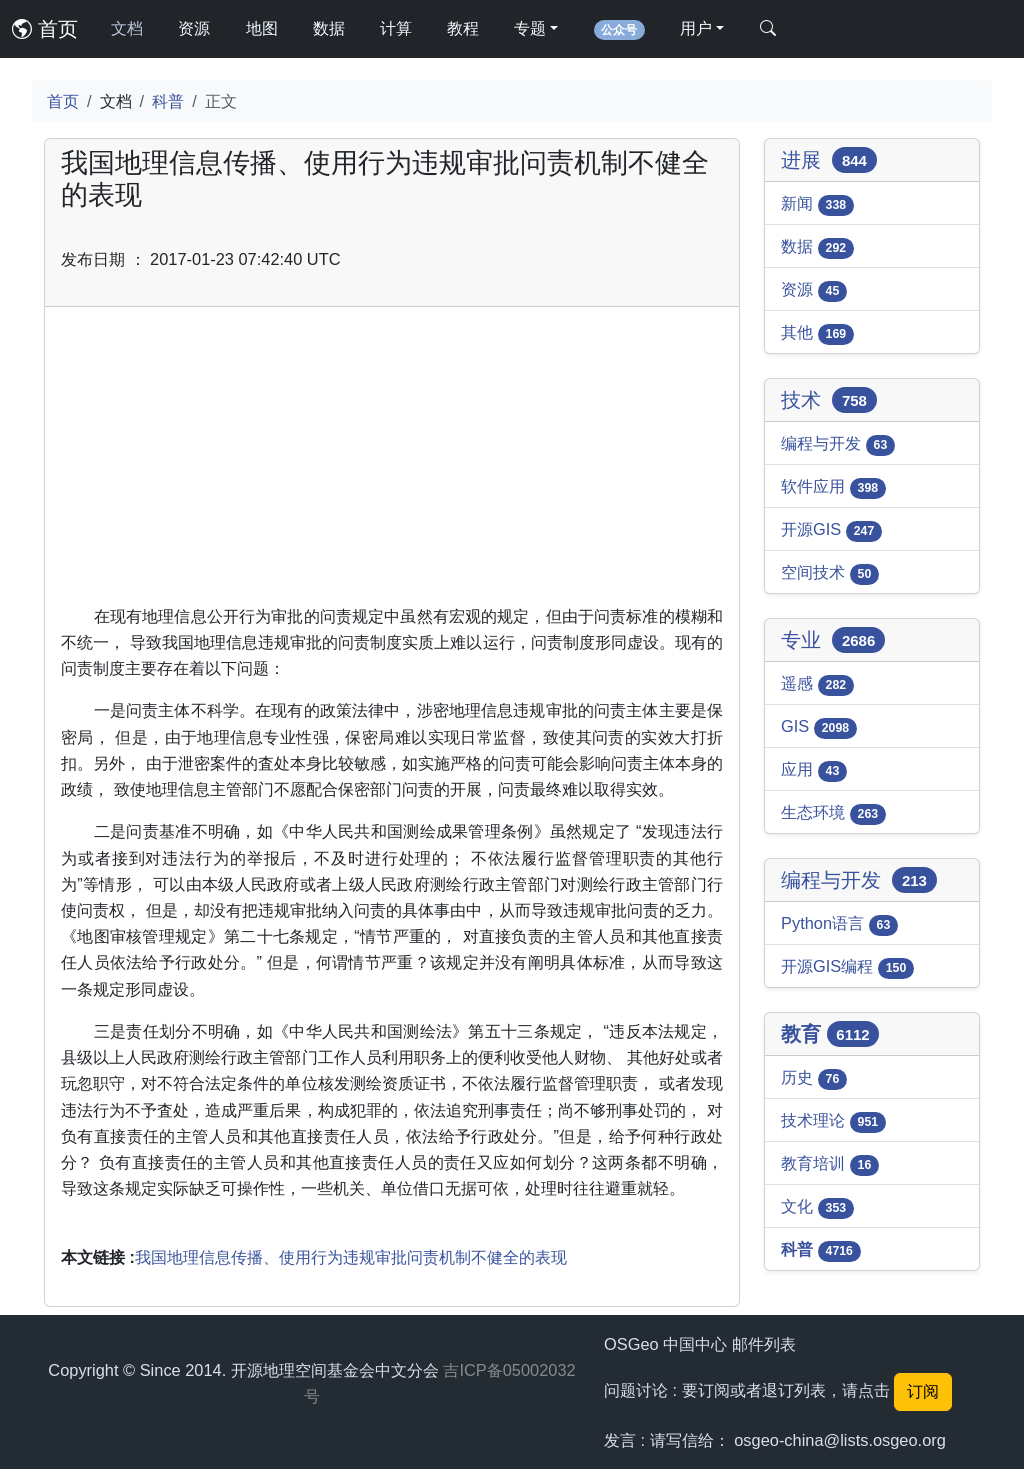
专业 (833, 640)
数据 (329, 28)
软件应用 (833, 488)
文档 (127, 28)
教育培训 (830, 1165)
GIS (819, 728)
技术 (829, 400)
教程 (463, 28)
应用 (814, 771)
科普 (168, 101)
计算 (396, 28)
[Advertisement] (392, 463)
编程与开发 (838, 445)
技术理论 (833, 1122)
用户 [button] (696, 28)
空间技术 (830, 574)
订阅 (923, 1391)
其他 (817, 334)
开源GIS (831, 531)
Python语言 (839, 925)
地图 (262, 28)
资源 (194, 28)
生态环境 (833, 814)
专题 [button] (530, 28)
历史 (814, 1079)
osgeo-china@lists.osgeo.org (840, 1440)
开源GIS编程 (847, 968)
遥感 (817, 685)
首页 (45, 29)
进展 (829, 160)
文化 (817, 1208)
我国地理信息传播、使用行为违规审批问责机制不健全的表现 (351, 1257)
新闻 (817, 205)
